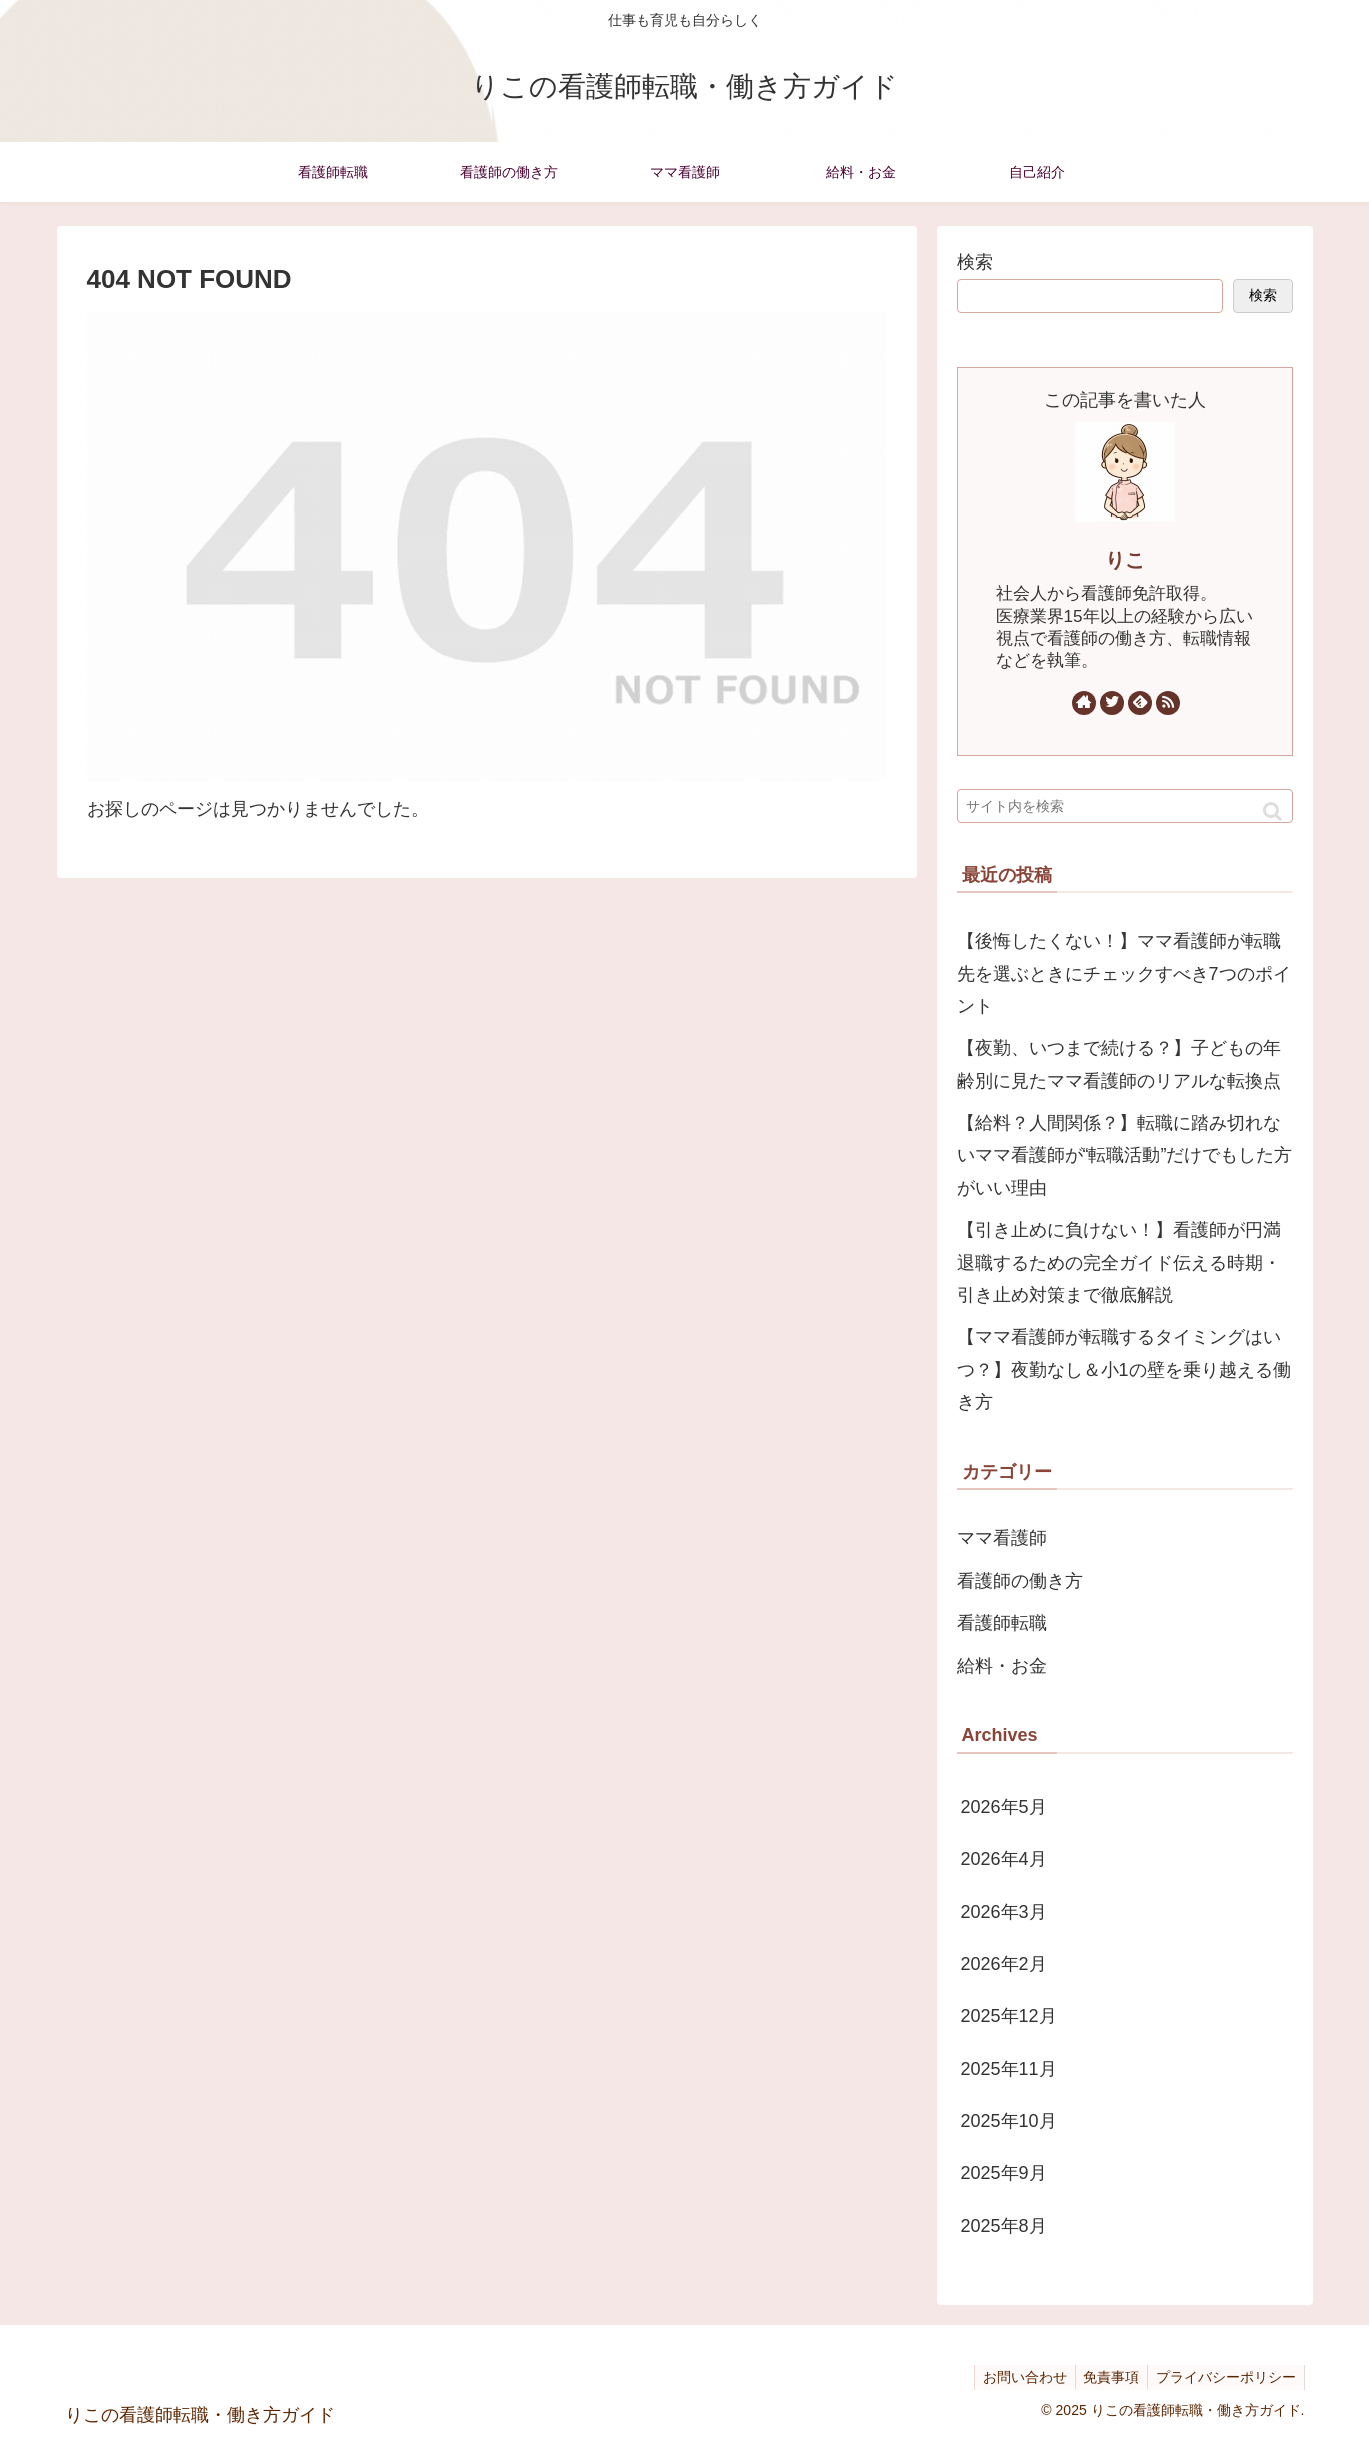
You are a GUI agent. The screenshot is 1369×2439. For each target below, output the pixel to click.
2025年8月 (1004, 2226)
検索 (975, 262)
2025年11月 (1009, 2069)
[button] (1272, 811)
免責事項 (1105, 2377)
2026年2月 (1004, 1964)
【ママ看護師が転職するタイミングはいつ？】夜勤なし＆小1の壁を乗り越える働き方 (1124, 1369)
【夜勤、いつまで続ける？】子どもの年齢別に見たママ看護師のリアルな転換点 (1119, 1064)
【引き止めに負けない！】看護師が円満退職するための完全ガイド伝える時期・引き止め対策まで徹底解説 (1119, 1262)
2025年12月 (1009, 2016)
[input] (1125, 806)
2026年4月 (1004, 1859)
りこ (1125, 560)
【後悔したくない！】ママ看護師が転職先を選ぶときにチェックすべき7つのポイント (1124, 973)
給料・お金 (1002, 1666)
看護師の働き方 (1020, 1581)
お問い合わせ (1014, 2377)
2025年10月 (1009, 2121)
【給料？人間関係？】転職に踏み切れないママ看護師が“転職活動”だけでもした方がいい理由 (1125, 1155)
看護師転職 (1002, 1623)
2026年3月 (1004, 1912)
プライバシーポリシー (1224, 2377)
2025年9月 (1004, 2173)
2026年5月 (1004, 1807)
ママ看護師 (1002, 1538)
